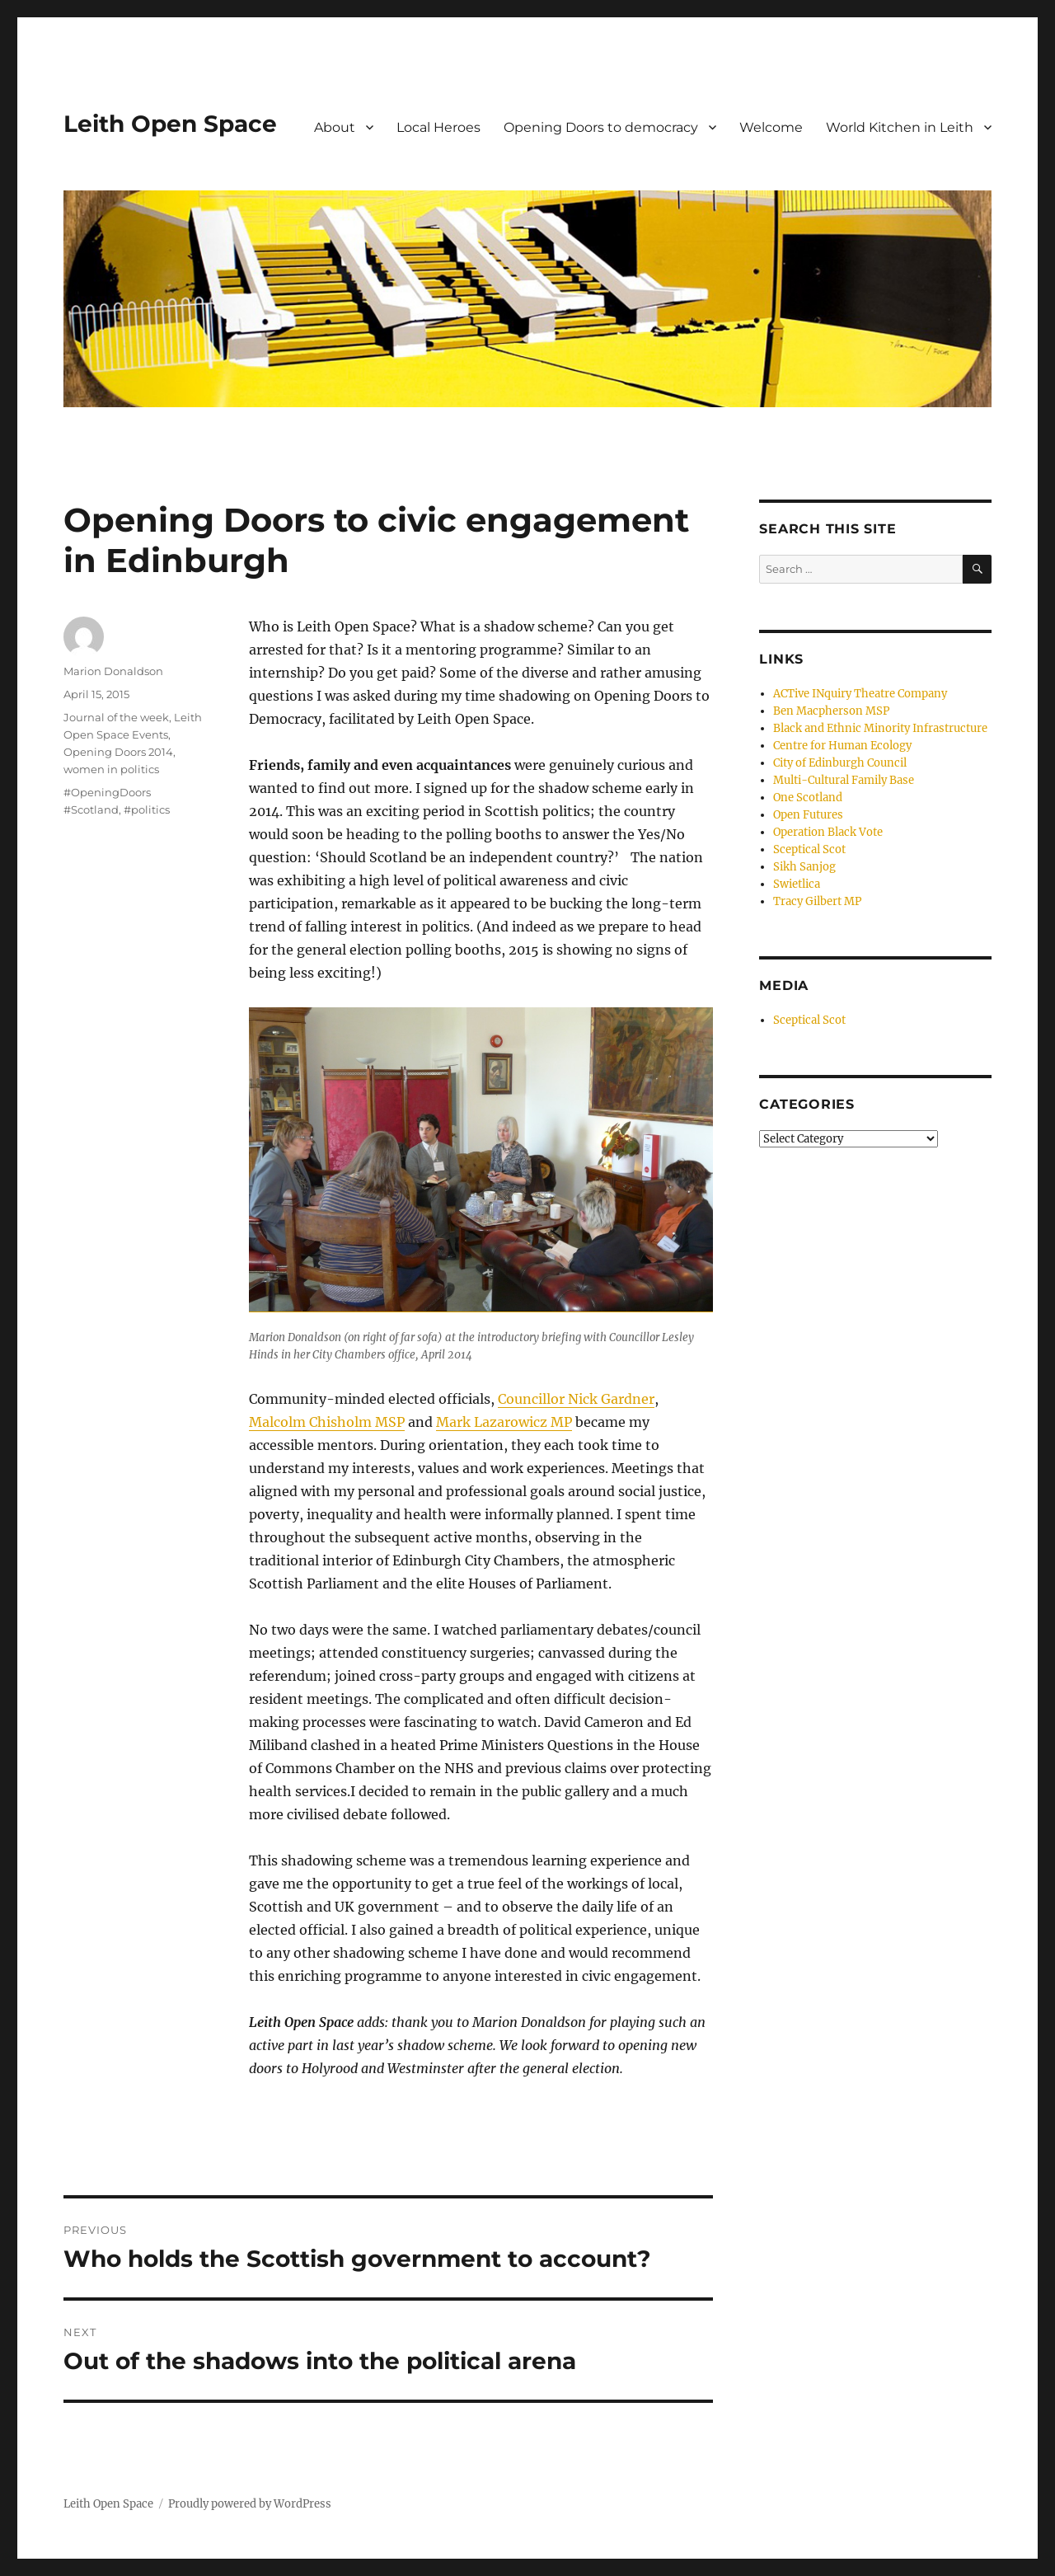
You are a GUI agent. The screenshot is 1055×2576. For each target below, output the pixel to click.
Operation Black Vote (828, 832)
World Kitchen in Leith (899, 127)
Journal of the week (116, 717)
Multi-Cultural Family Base (843, 780)
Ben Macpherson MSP (831, 711)
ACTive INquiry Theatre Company (860, 694)
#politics (147, 809)
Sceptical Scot (809, 849)
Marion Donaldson (113, 671)
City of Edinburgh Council (840, 763)
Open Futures (808, 815)
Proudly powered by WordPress (249, 2504)
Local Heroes (438, 127)
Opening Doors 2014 (118, 751)
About (334, 127)
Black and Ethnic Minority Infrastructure (880, 728)
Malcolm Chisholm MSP (327, 1422)
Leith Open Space (170, 124)
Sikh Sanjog (804, 867)
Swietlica (796, 884)
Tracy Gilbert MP (817, 901)
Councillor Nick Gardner (576, 1399)
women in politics (111, 769)
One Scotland (807, 798)
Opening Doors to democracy (601, 127)
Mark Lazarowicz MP (504, 1422)
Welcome (771, 127)
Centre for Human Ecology (842, 746)
